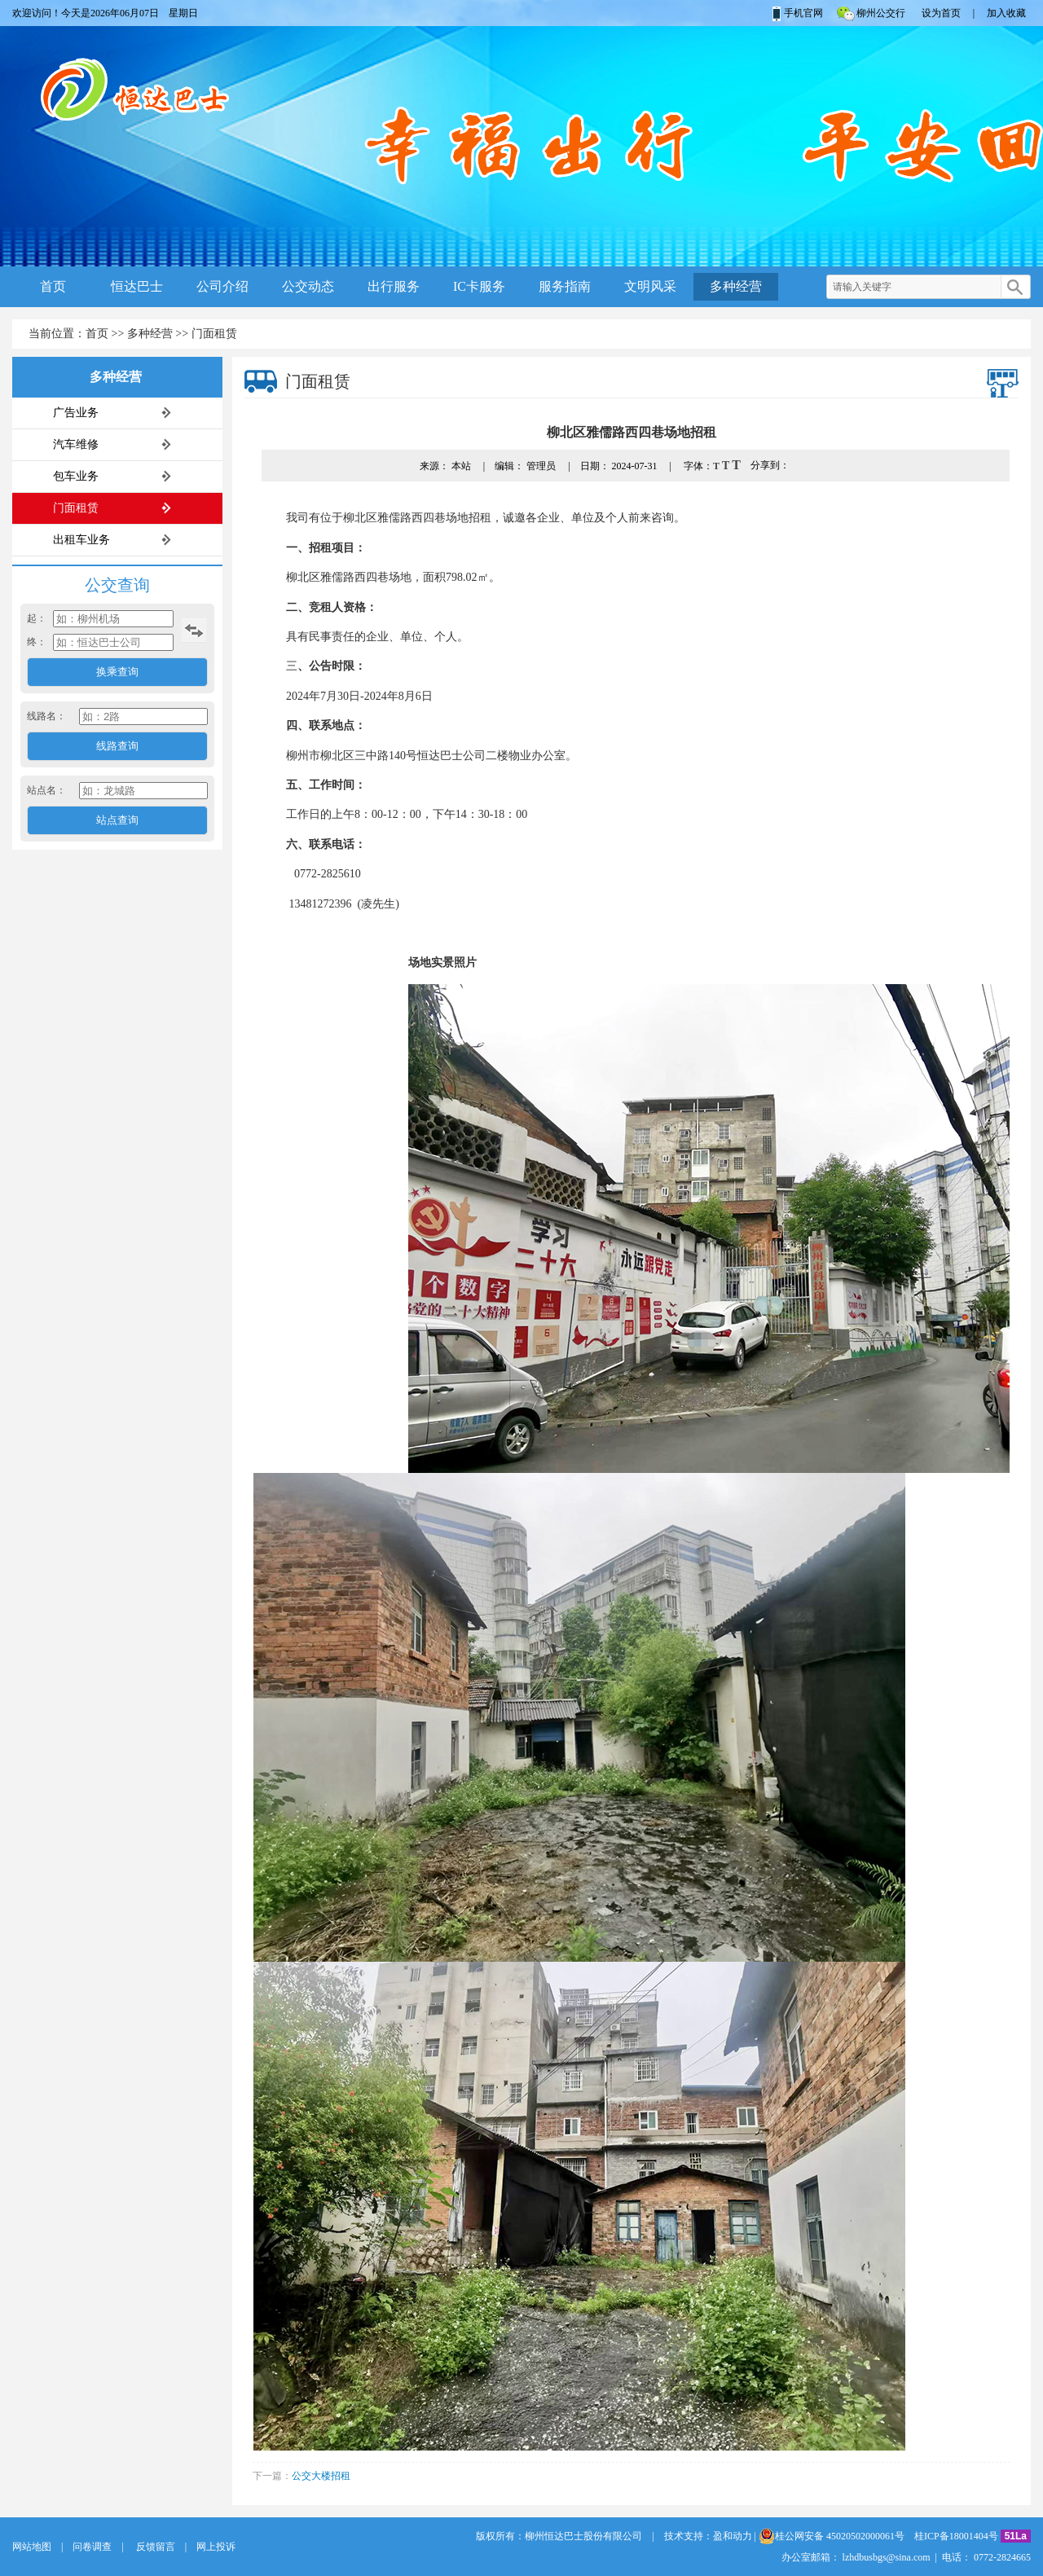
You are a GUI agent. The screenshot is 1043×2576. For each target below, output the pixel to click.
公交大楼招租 (321, 2475)
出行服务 (393, 286)
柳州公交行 (870, 13)
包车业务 (76, 476)
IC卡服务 (479, 286)
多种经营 (736, 286)
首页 (53, 286)
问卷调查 (92, 2546)
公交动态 (308, 286)
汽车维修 (76, 444)
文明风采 (650, 286)
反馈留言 (154, 2546)
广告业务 (76, 413)
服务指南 (565, 286)
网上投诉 (215, 2546)
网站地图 (31, 2546)
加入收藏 (1006, 13)
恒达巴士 (137, 286)
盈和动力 (732, 2536)
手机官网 (796, 13)
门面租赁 (214, 333)
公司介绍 (222, 286)
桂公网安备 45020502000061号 (831, 2536)
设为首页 (941, 13)
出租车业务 (81, 540)
